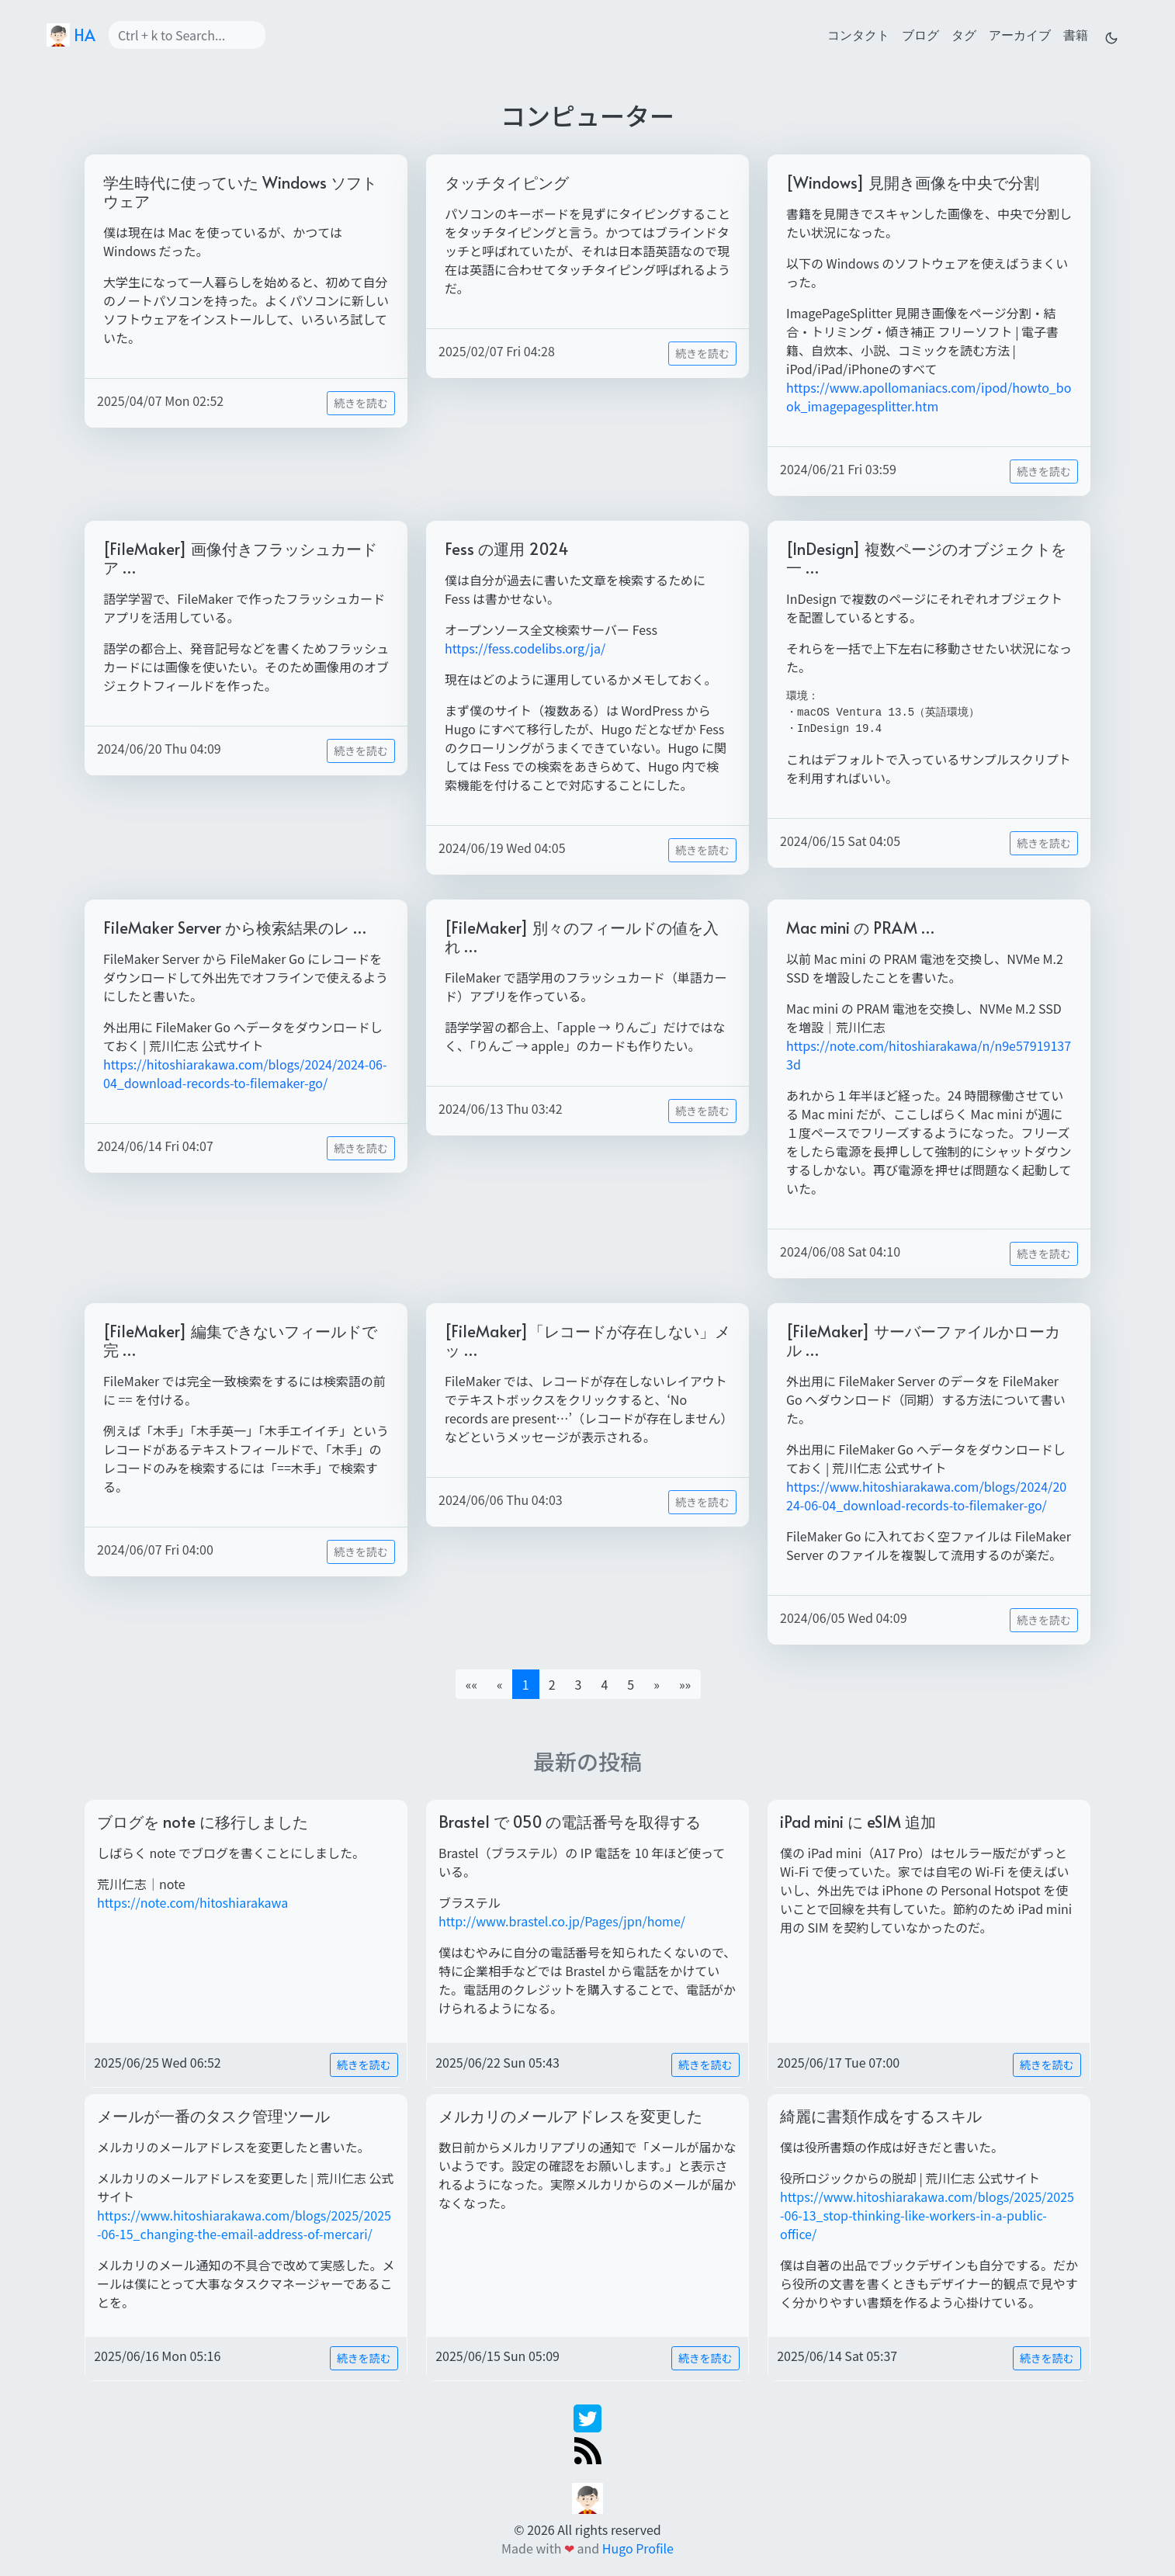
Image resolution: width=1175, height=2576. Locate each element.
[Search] (187, 35)
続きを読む (361, 403)
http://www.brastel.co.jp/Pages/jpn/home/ (561, 1921)
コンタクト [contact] (858, 34)
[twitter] (587, 2417)
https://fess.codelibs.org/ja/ (525, 648)
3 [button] (578, 1684)
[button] (656, 1684)
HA (71, 35)
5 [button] (630, 1684)
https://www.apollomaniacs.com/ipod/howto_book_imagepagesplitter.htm (928, 396)
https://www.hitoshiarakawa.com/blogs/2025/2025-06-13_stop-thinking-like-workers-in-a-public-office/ (927, 2215)
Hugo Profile (638, 2548)
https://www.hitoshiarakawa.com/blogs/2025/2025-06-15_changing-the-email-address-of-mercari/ (244, 2224)
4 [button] (604, 1684)
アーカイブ (1020, 34)
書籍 (1075, 34)
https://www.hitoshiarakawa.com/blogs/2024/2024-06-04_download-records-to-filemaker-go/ (926, 1495)
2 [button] (552, 1684)
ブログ (920, 34)
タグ (963, 34)
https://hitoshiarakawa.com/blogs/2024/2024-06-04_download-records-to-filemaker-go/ (245, 1073)
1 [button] (525, 1684)
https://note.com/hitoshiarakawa (192, 1902)
